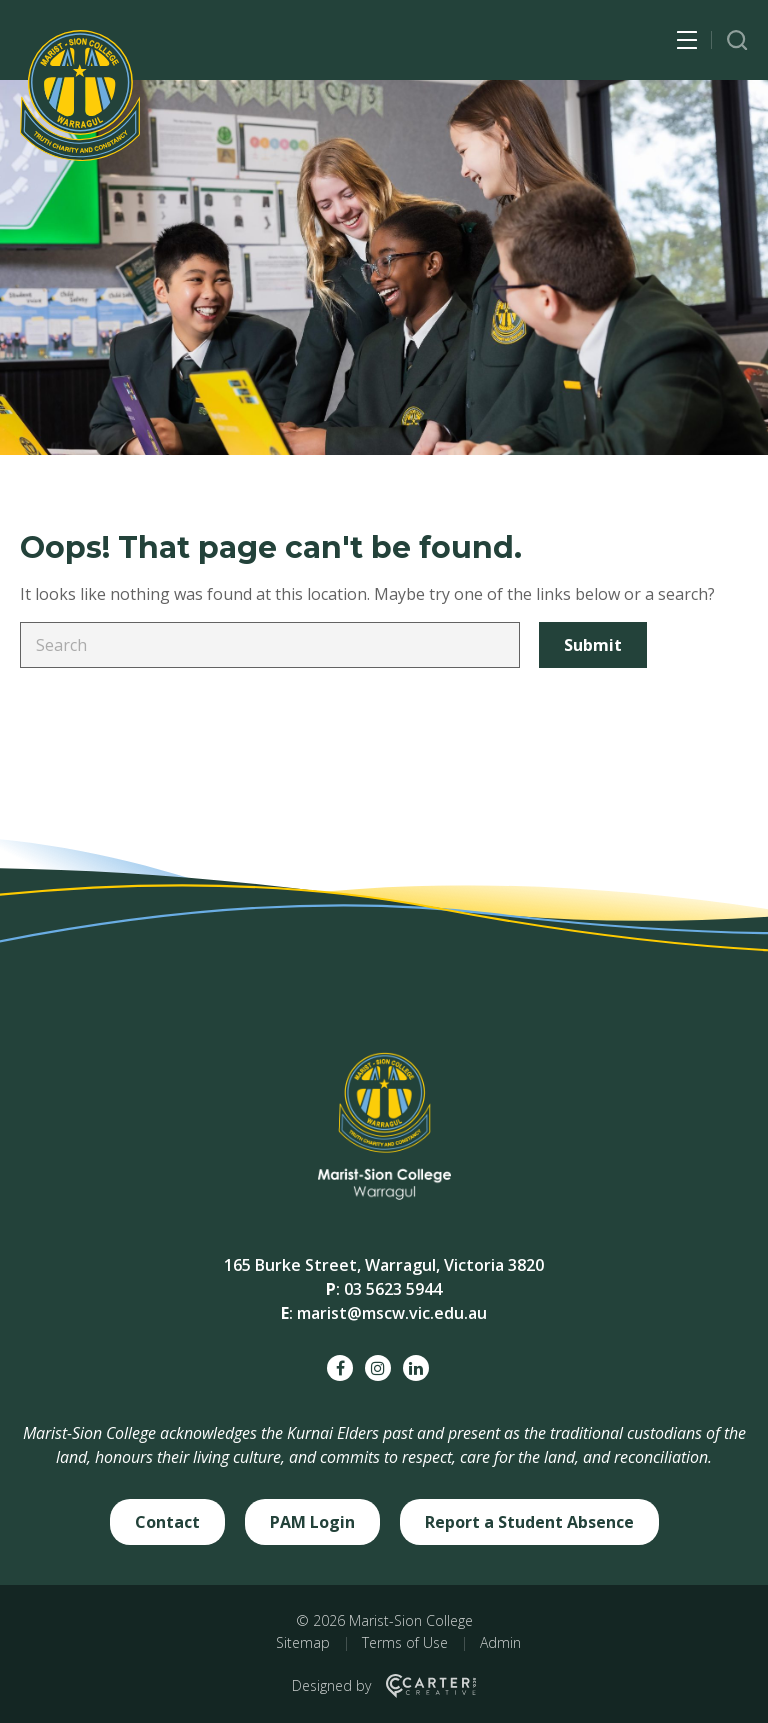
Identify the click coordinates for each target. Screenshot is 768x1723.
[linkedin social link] (416, 1368)
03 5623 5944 (393, 1289)
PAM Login (312, 1522)
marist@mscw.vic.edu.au (392, 1313)
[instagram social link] (378, 1368)
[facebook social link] (340, 1368)
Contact (167, 1522)
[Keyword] (270, 645)
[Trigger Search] (737, 40)
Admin (500, 1642)
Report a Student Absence (529, 1522)
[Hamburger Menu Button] (687, 40)
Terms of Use (405, 1642)
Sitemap (303, 1642)
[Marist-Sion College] (80, 95)
